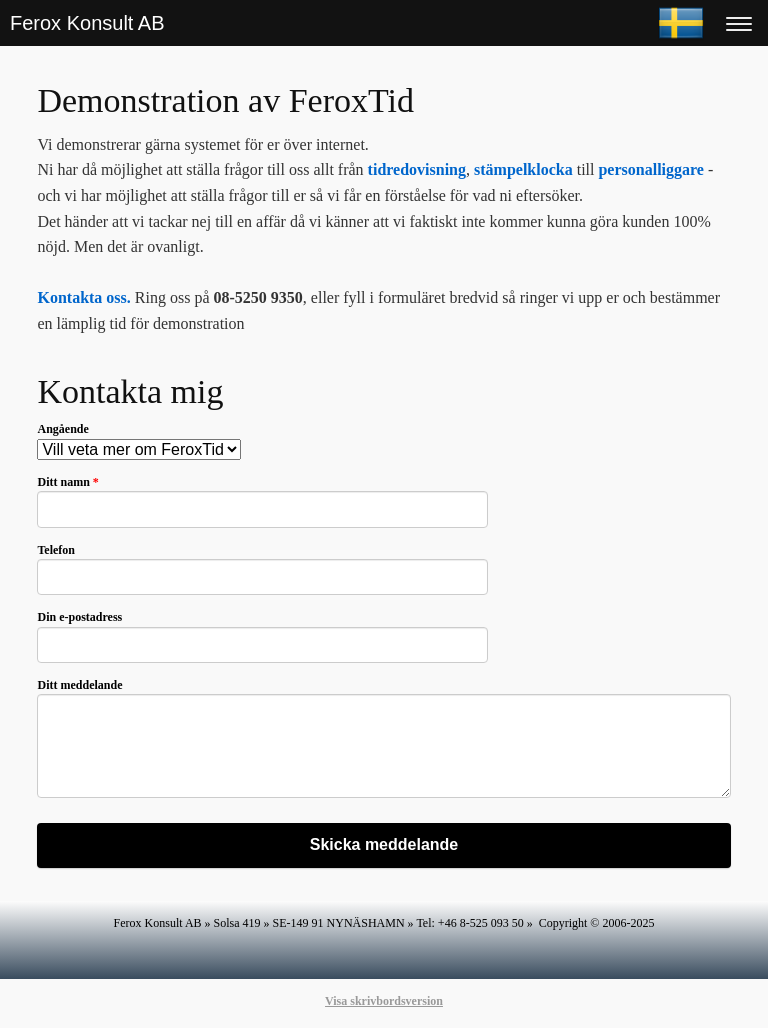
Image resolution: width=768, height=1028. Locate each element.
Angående (62, 429)
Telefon (56, 550)
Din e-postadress (79, 617)
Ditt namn (67, 482)
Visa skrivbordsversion (384, 1001)
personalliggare (650, 169)
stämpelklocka (523, 169)
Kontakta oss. (83, 297)
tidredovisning (417, 169)
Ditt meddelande (79, 685)
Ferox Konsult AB (87, 23)
